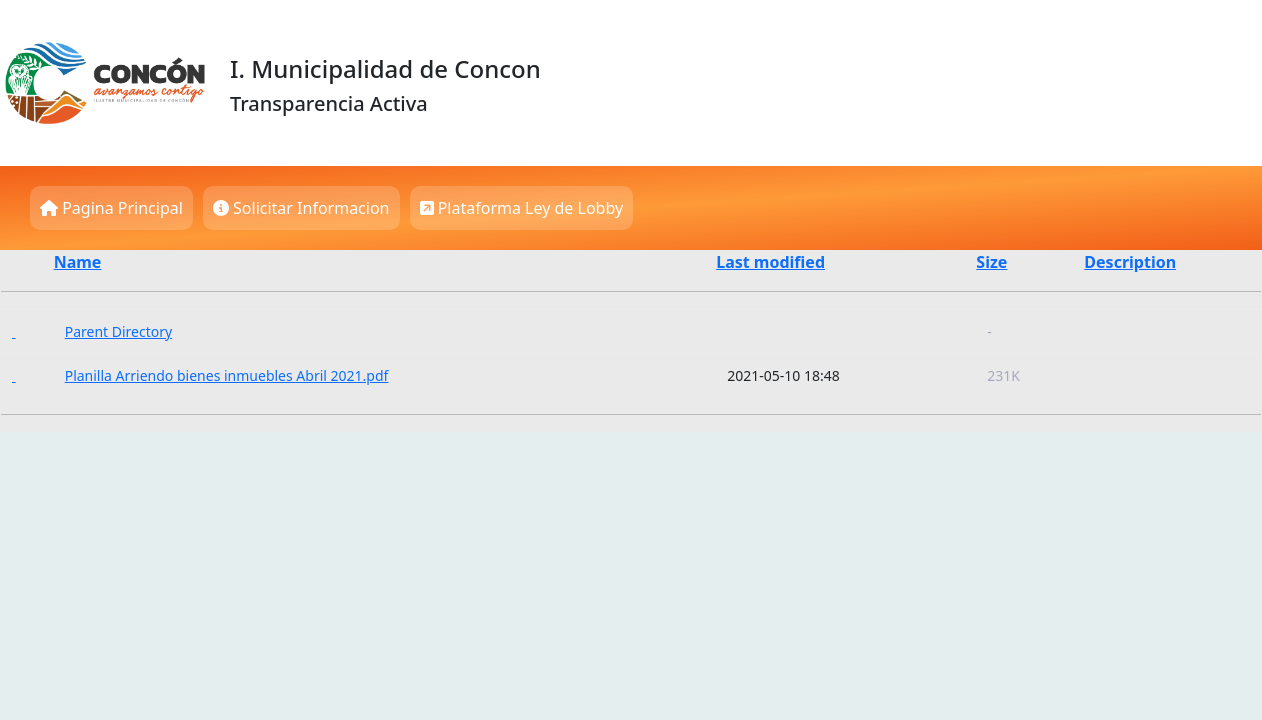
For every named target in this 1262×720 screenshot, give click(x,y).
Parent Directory (118, 331)
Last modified (770, 262)
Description (1130, 262)
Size (991, 262)
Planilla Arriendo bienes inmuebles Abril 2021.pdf (227, 375)
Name (78, 262)
